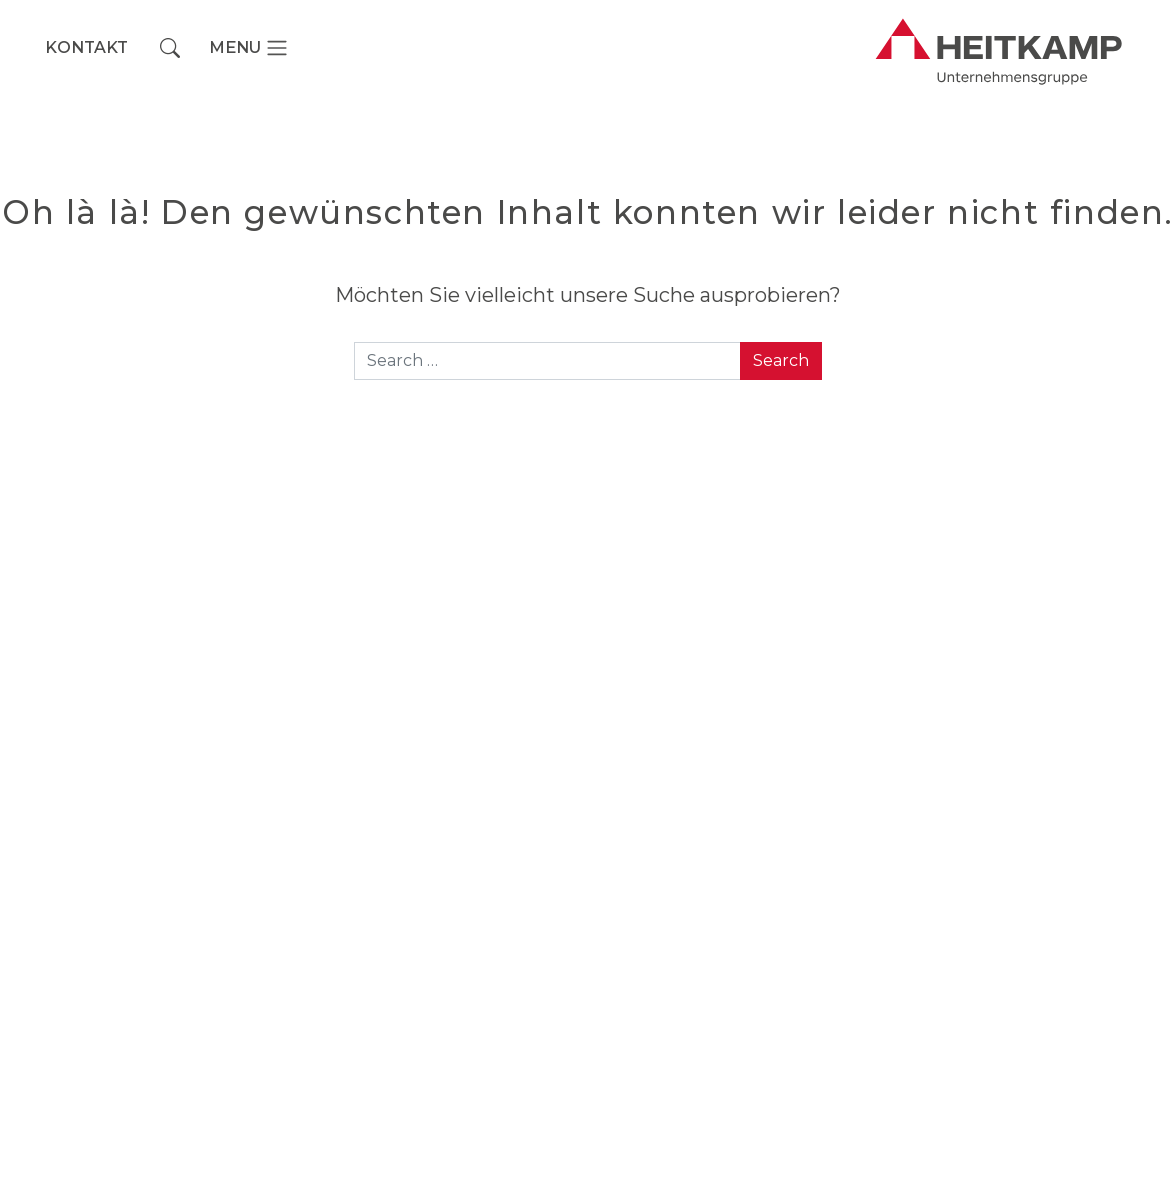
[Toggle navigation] (249, 48)
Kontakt (86, 47)
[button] (170, 48)
